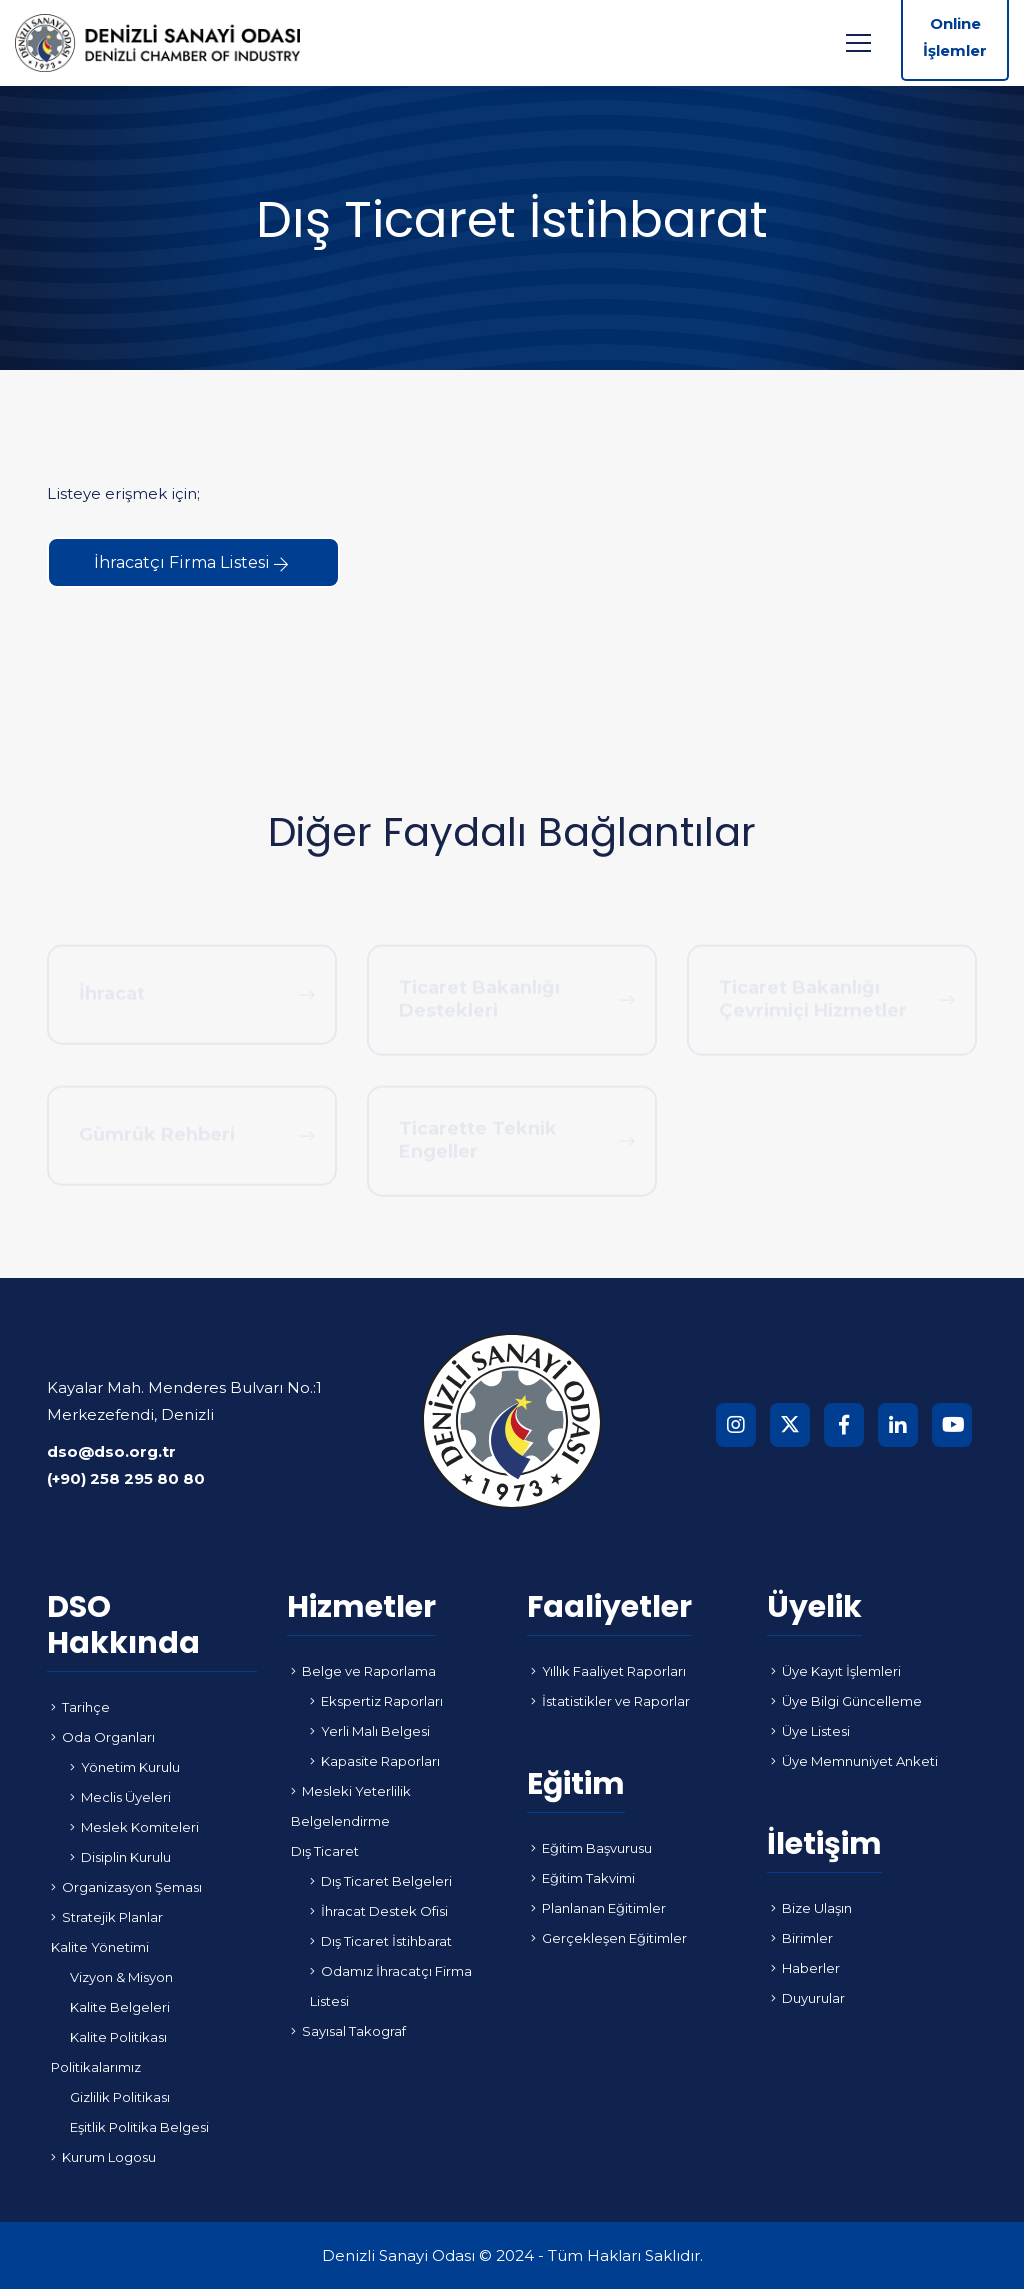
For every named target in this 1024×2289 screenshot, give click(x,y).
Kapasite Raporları (375, 1761)
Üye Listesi (810, 1731)
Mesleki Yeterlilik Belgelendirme (351, 1806)
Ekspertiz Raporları (376, 1701)
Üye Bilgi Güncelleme (846, 1701)
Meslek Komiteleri (134, 1827)
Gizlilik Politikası (120, 2097)
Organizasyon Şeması (126, 1887)
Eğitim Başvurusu (591, 1848)
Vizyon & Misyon (121, 1977)
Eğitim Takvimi (583, 1878)
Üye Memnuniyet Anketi (854, 1761)
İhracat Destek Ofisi (379, 1911)
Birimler (802, 1938)
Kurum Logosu (103, 2157)
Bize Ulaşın (811, 1908)
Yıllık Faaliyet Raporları (608, 1671)
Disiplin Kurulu (120, 1857)
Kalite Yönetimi (100, 1947)
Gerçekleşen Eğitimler (609, 1938)
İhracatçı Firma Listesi (191, 562)
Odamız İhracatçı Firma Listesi (391, 1986)
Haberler (805, 1968)
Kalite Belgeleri (120, 2007)
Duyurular (808, 1998)
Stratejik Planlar (107, 1917)
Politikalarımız (96, 2067)
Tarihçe (80, 1707)
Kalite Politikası (118, 2037)
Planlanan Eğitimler (598, 1908)
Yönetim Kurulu (125, 1767)
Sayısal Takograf (348, 2031)
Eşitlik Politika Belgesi (139, 2127)
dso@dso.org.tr (111, 1451)
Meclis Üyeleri (120, 1797)
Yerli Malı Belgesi (370, 1731)
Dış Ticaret (325, 1851)
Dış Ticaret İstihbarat (381, 1941)
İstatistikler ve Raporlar (610, 1701)
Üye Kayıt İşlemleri (836, 1671)
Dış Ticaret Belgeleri (381, 1881)
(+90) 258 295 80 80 (126, 1478)
